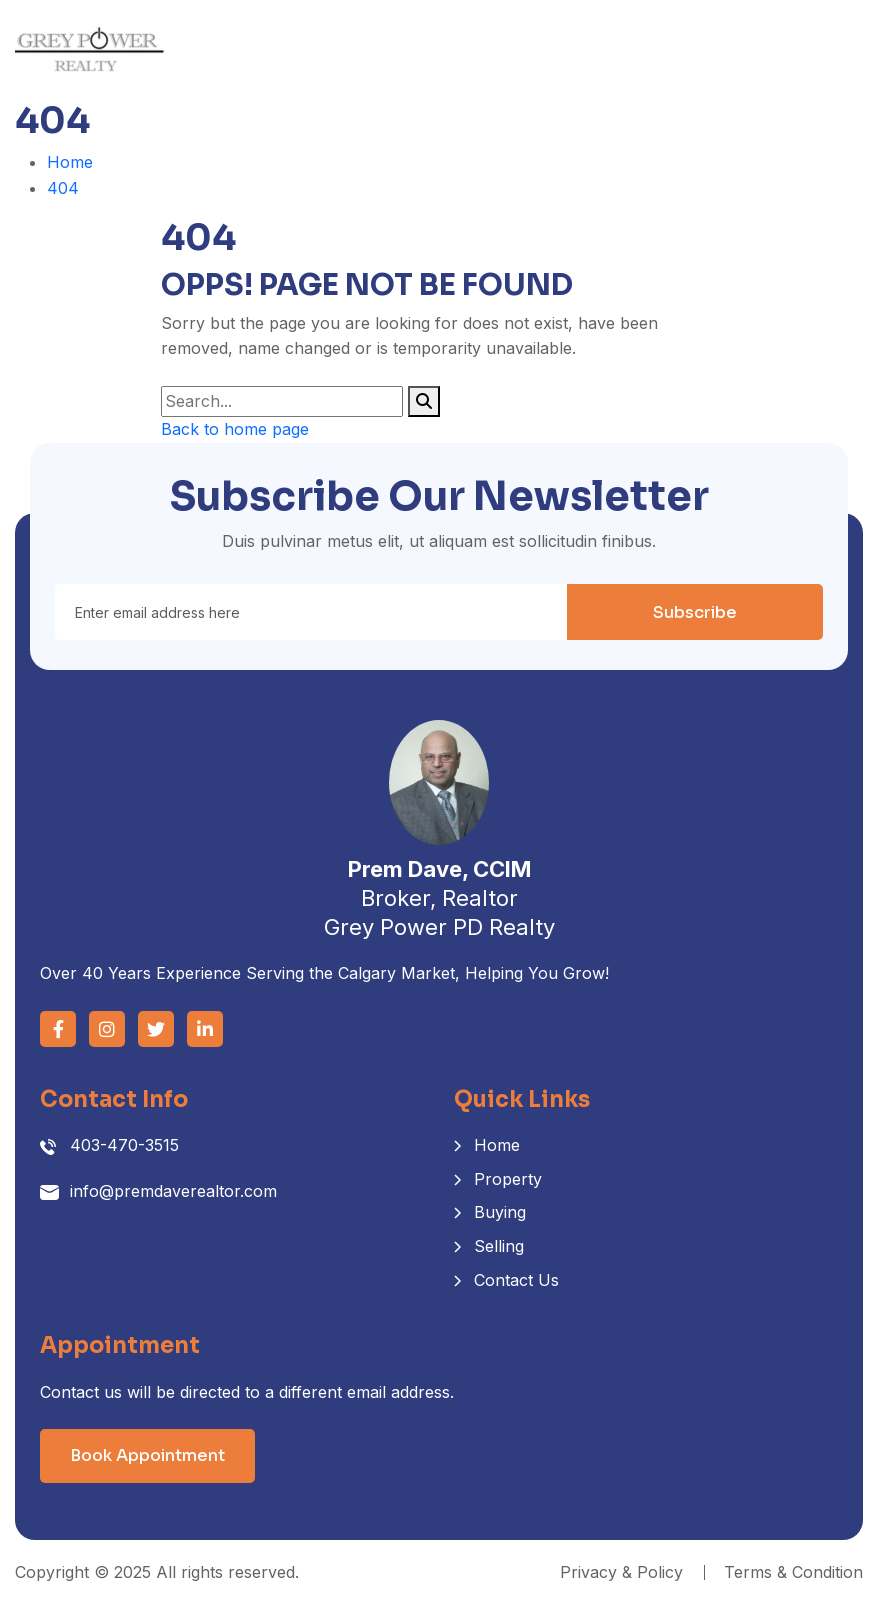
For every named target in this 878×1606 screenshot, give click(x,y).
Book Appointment (147, 1455)
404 (63, 188)
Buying (500, 1212)
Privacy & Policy (621, 1572)
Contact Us (516, 1280)
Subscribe (695, 612)
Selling (499, 1246)
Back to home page (235, 429)
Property (508, 1179)
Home (70, 162)
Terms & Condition (793, 1572)
